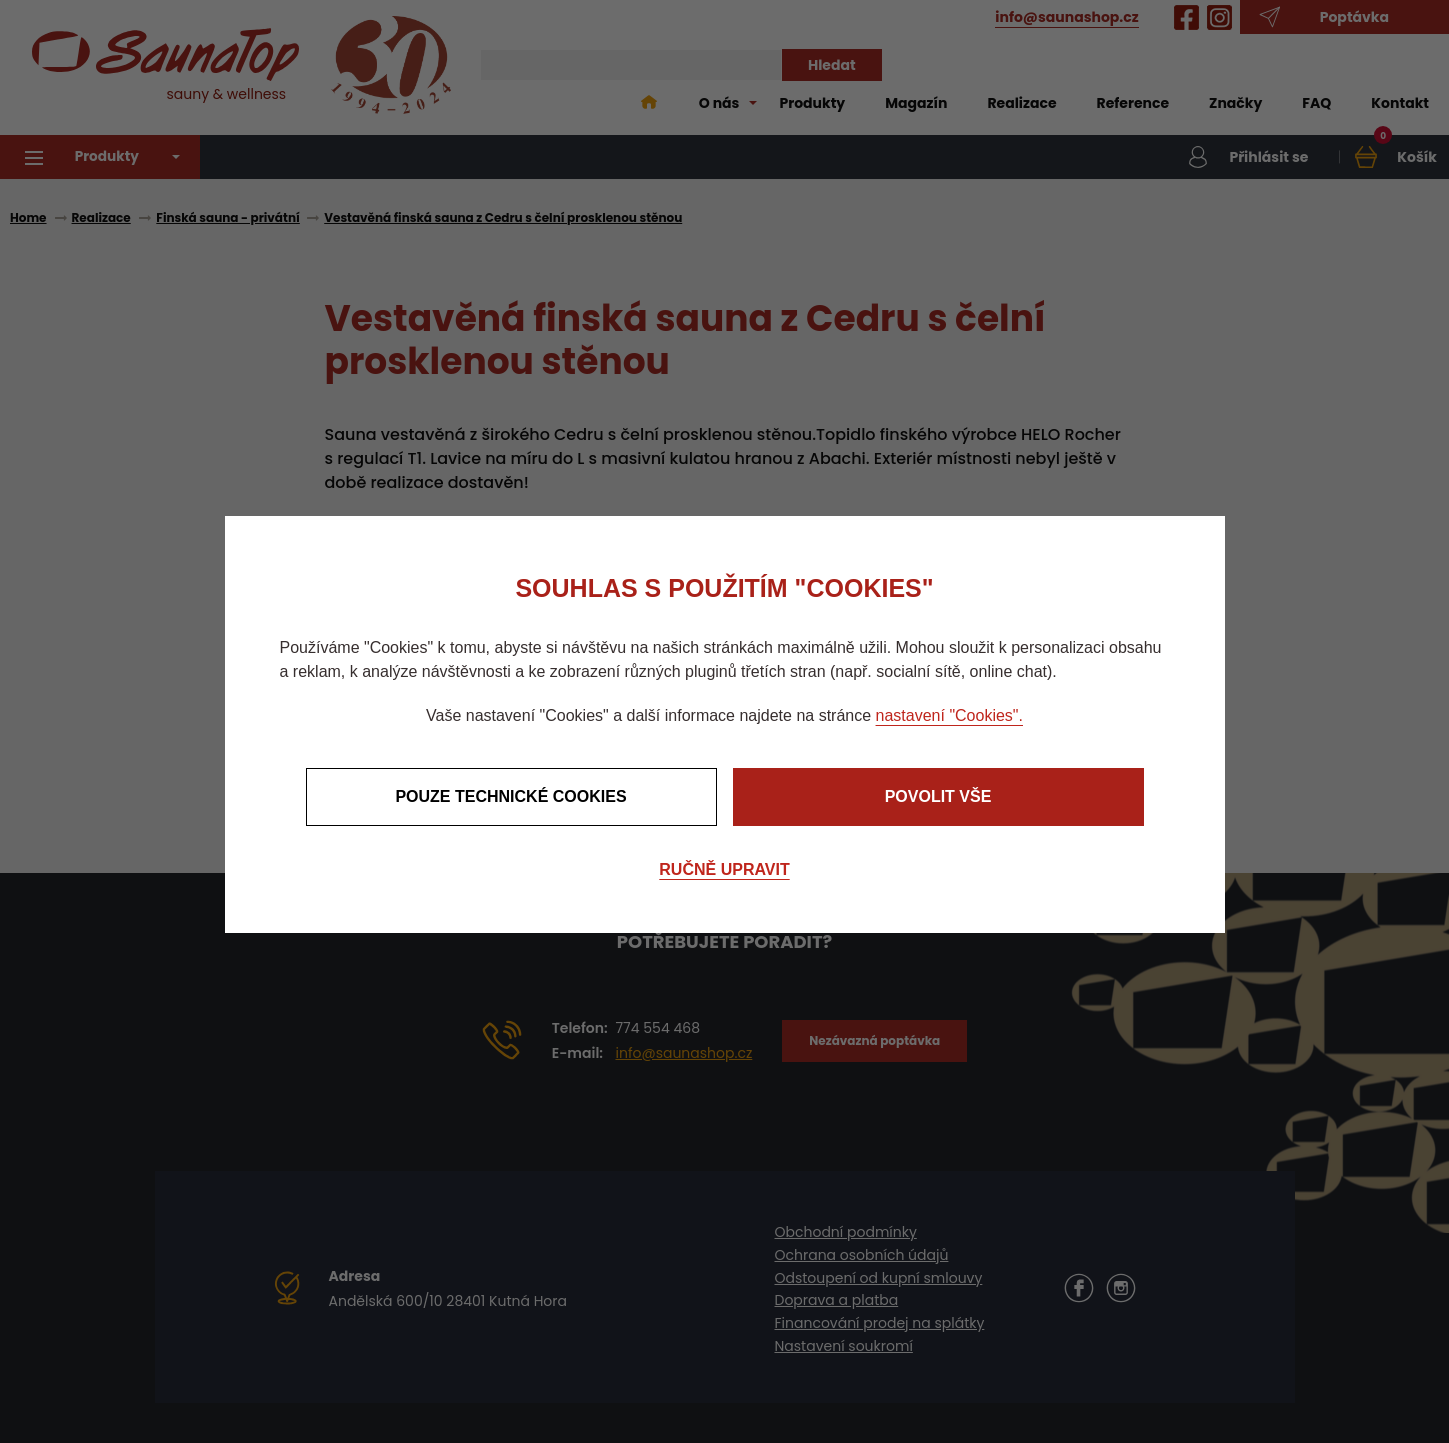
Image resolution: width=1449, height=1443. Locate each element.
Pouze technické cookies (510, 796)
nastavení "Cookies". (949, 715)
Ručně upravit (724, 869)
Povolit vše (938, 796)
